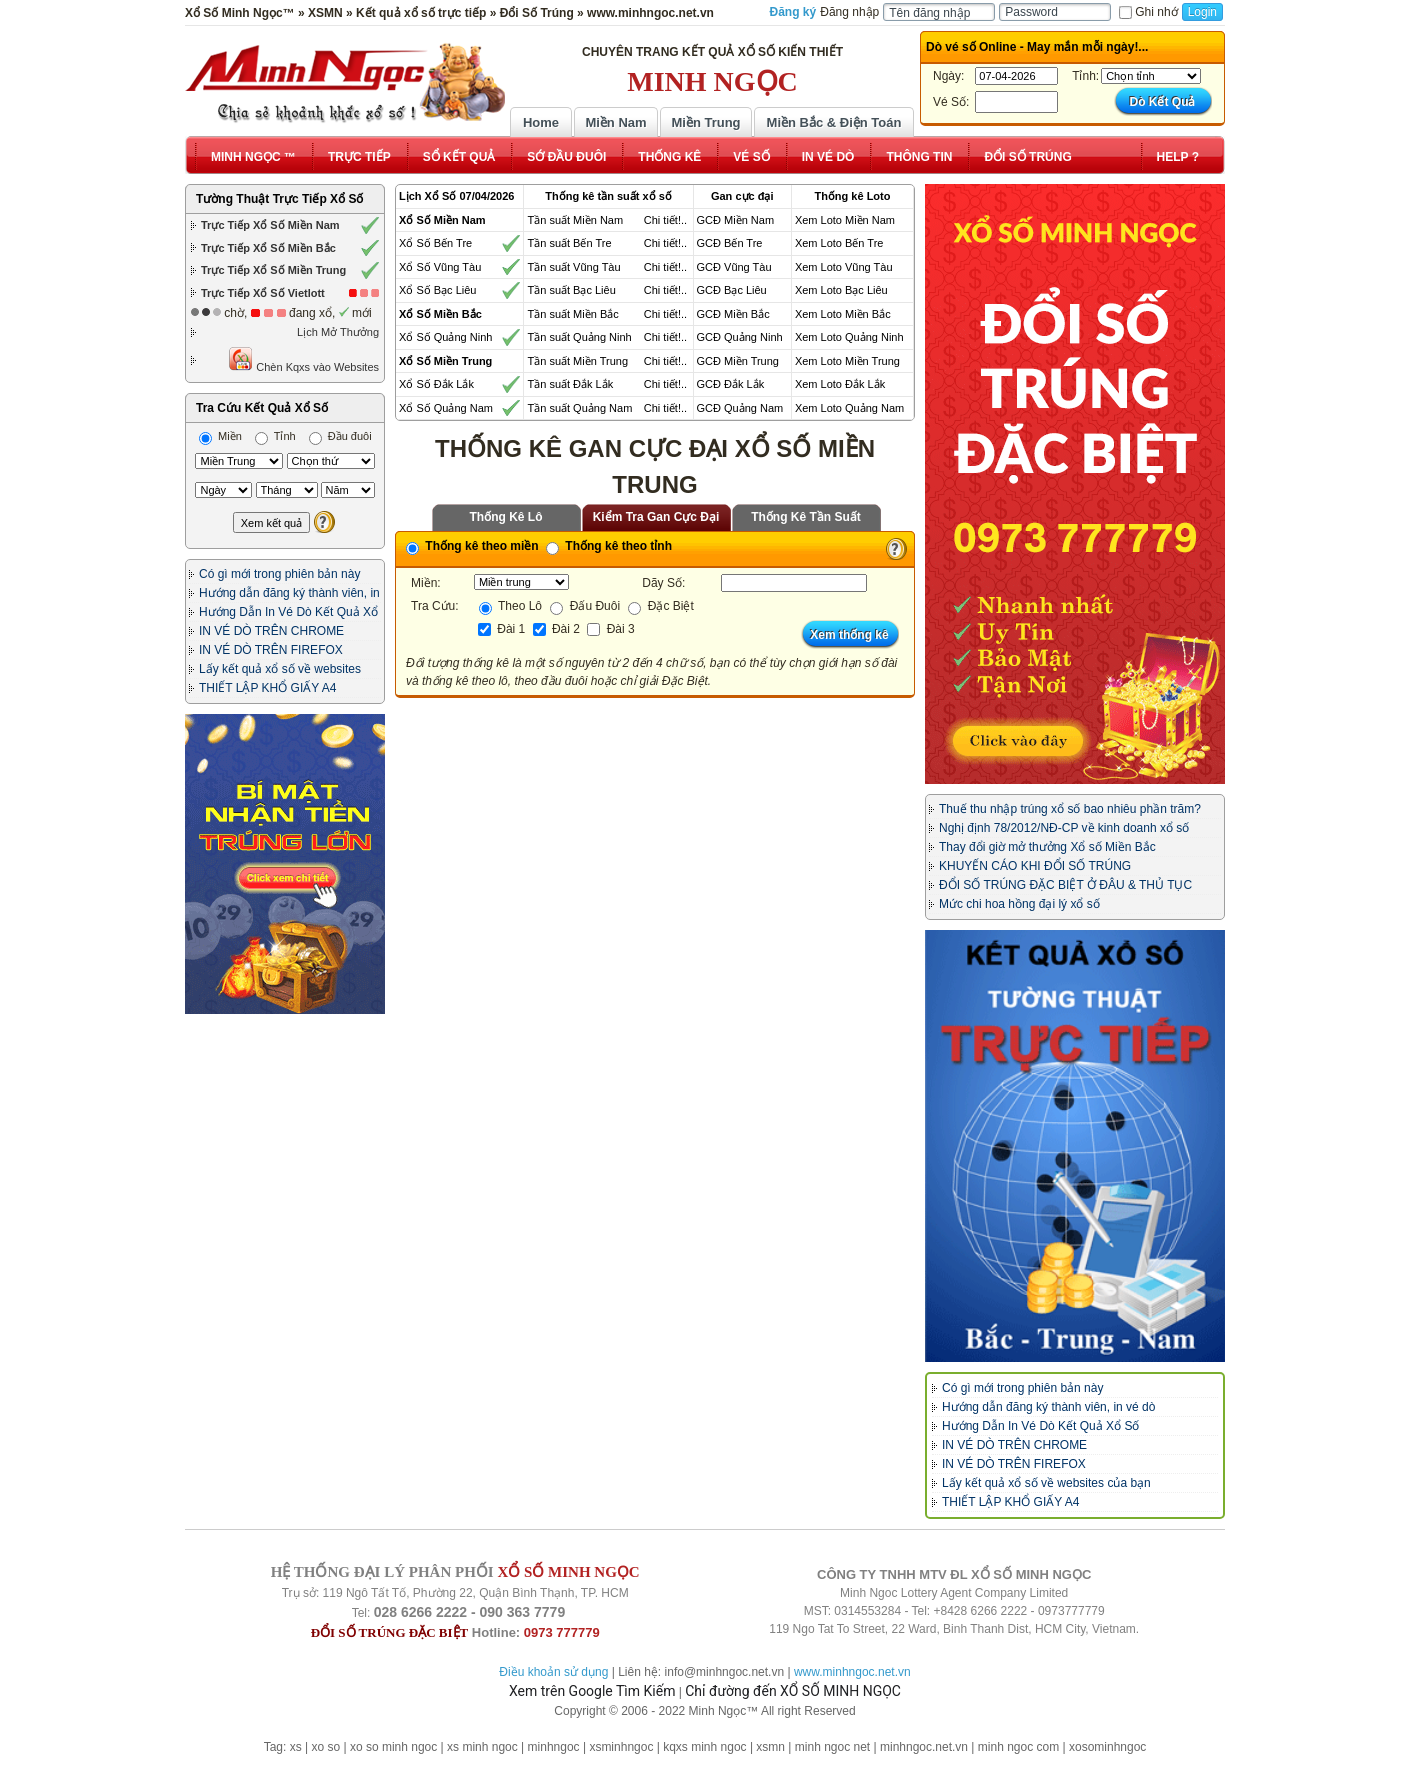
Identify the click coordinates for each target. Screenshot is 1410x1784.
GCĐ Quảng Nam (740, 408)
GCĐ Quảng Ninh (740, 337)
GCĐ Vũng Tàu (734, 267)
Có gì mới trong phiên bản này (279, 574)
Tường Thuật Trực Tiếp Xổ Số (279, 199)
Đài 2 (556, 629)
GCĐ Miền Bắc (733, 314)
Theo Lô (510, 606)
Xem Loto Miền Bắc (843, 314)
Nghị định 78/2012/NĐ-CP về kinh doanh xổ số (1064, 828)
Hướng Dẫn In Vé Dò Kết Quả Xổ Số (1040, 1426)
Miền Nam (615, 122)
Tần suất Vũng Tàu (573, 267)
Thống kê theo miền (472, 546)
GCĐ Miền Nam (736, 220)
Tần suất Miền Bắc (572, 314)
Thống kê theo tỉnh (609, 546)
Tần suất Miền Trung (577, 361)
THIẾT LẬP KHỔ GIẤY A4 (267, 688)
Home (541, 122)
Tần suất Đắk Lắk (570, 384)
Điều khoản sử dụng (553, 1672)
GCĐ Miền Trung (738, 361)
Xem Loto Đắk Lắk (840, 384)
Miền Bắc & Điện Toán (834, 122)
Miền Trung (705, 122)
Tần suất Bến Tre (569, 243)
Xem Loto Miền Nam (845, 220)
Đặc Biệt (660, 606)
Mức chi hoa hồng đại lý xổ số (1019, 904)
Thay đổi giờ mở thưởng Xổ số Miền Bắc (1047, 847)
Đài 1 (501, 629)
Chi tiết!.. (665, 220)
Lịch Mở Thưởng (338, 332)
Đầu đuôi (340, 436)
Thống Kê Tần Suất (806, 517)
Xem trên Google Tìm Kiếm (592, 1691)
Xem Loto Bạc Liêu (841, 290)
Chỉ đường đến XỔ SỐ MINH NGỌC (793, 1691)
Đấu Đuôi (585, 606)
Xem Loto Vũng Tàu (844, 267)
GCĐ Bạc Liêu (732, 290)
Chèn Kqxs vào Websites (303, 359)
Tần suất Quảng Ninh (579, 337)
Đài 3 (610, 629)
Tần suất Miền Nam (575, 220)
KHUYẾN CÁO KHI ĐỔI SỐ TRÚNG (1035, 866)
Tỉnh (275, 436)
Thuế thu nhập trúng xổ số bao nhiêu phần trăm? (1070, 809)
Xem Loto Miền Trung (847, 361)
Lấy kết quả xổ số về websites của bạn (1046, 1483)
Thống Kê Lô (506, 517)
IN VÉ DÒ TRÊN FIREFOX (271, 650)
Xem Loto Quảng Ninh (849, 337)
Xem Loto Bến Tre (839, 243)
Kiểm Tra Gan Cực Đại (656, 517)
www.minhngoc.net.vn (852, 1672)
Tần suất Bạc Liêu (571, 290)
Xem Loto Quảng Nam (849, 408)
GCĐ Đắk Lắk (731, 384)
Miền (220, 436)
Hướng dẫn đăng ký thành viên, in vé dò (1048, 1407)
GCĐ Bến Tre (730, 243)
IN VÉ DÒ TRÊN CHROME (271, 631)
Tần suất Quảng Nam (579, 408)
